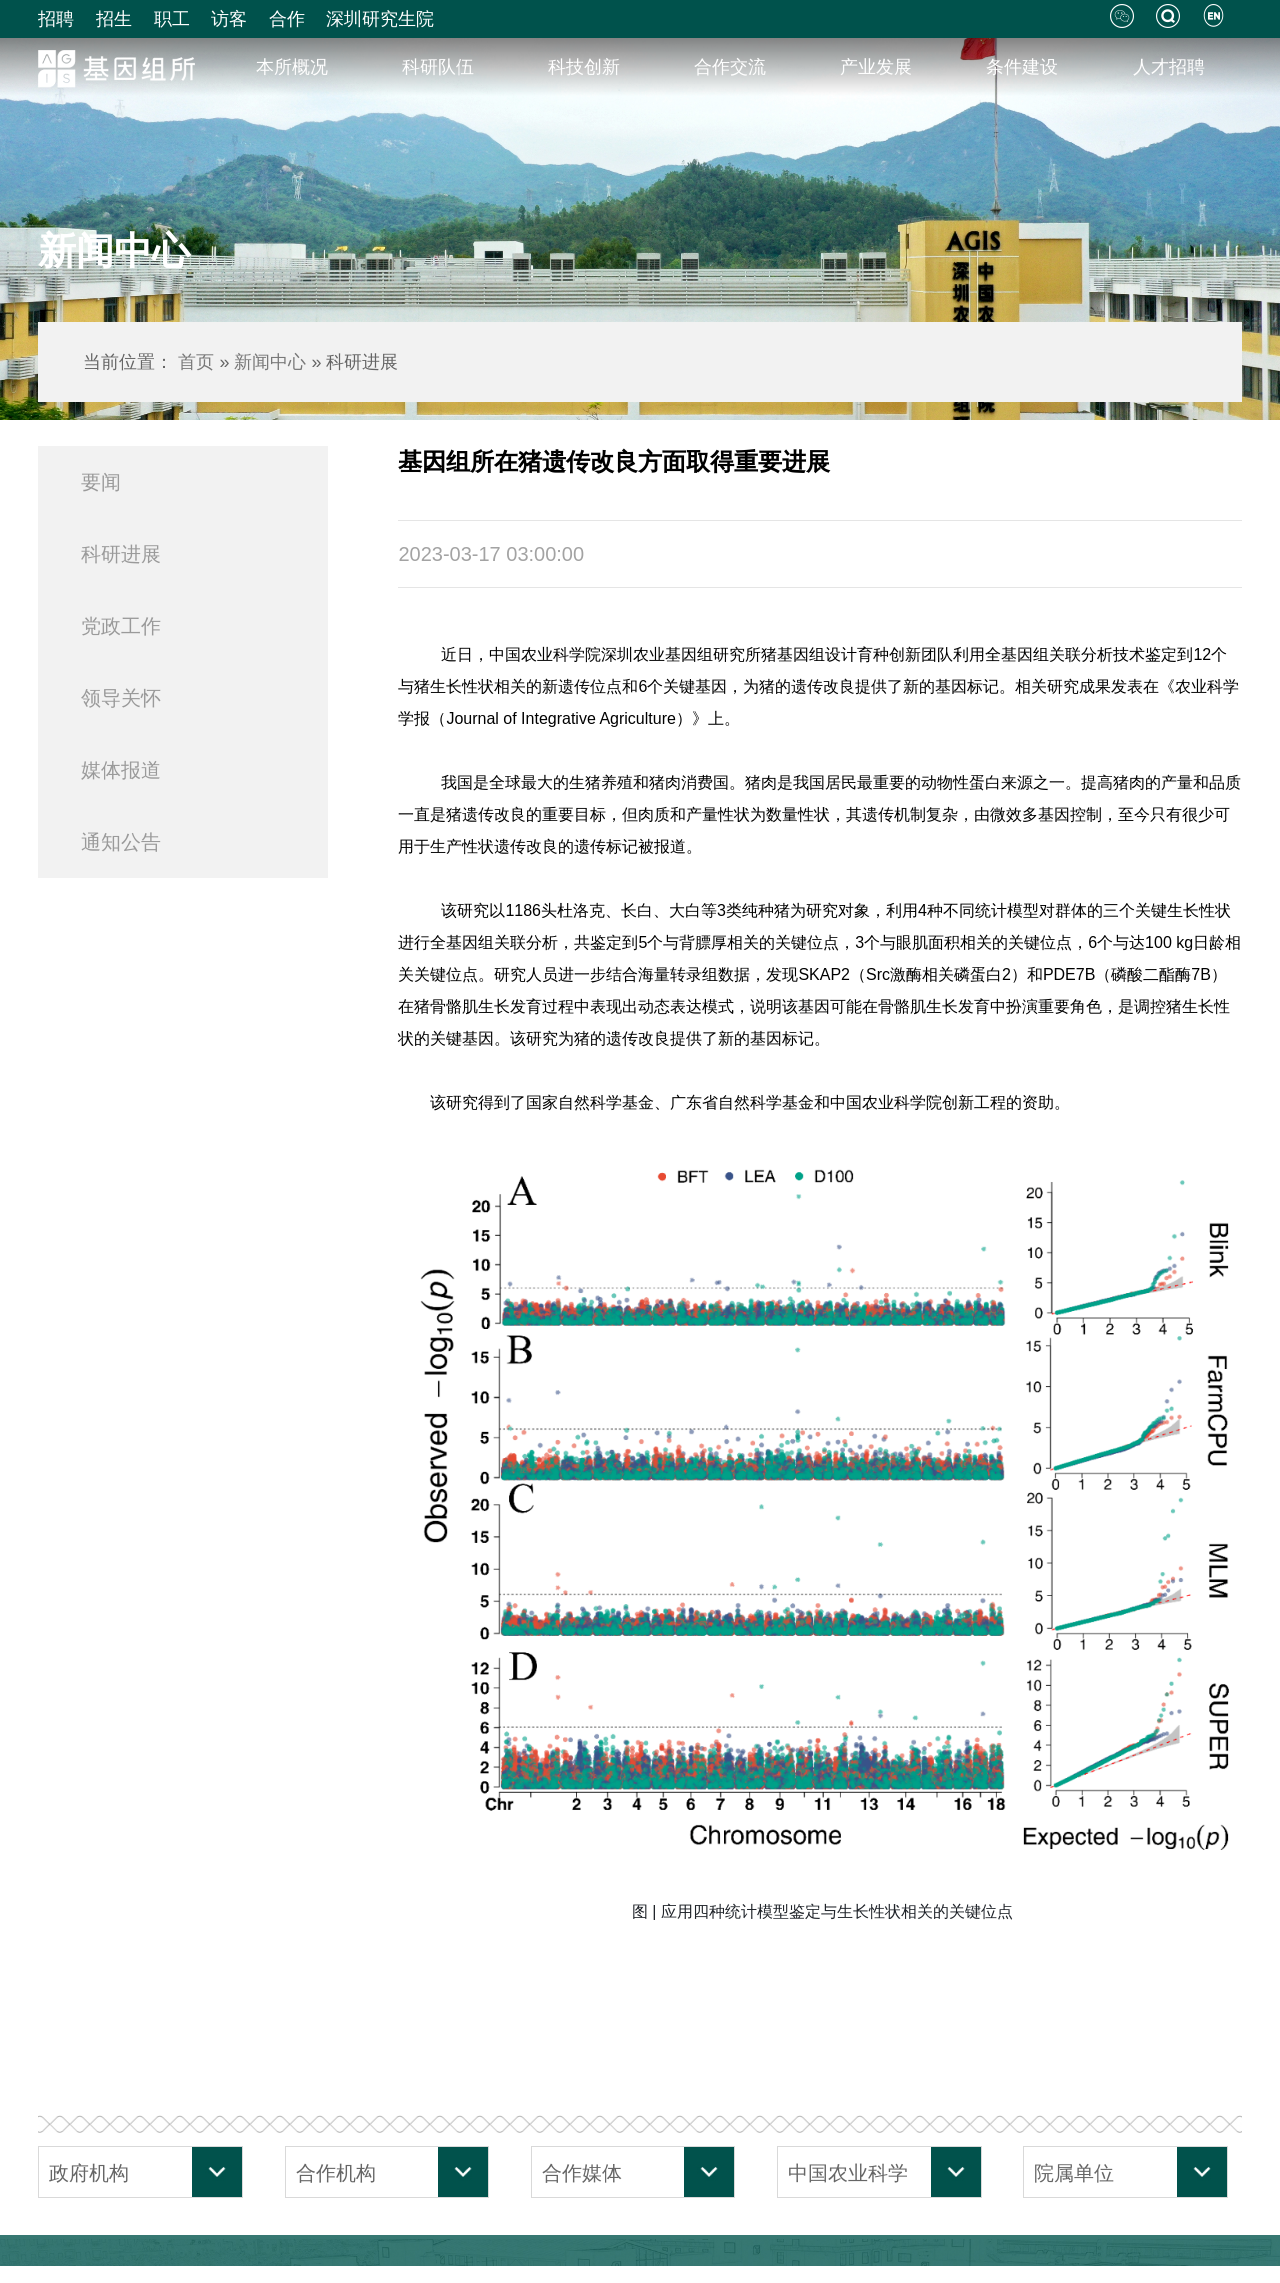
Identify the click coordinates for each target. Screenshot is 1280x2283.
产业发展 (876, 67)
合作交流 (730, 67)
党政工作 (121, 626)
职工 (172, 19)
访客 (229, 19)
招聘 (56, 19)
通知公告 (121, 842)
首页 (196, 362)
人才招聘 (1169, 67)
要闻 (101, 482)
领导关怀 (121, 698)
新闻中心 (270, 362)
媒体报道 (121, 770)
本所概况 (292, 67)
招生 (114, 19)
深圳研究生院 (380, 19)
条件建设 (1022, 67)
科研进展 (121, 554)
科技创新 (584, 67)
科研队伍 (438, 67)
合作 (287, 19)
